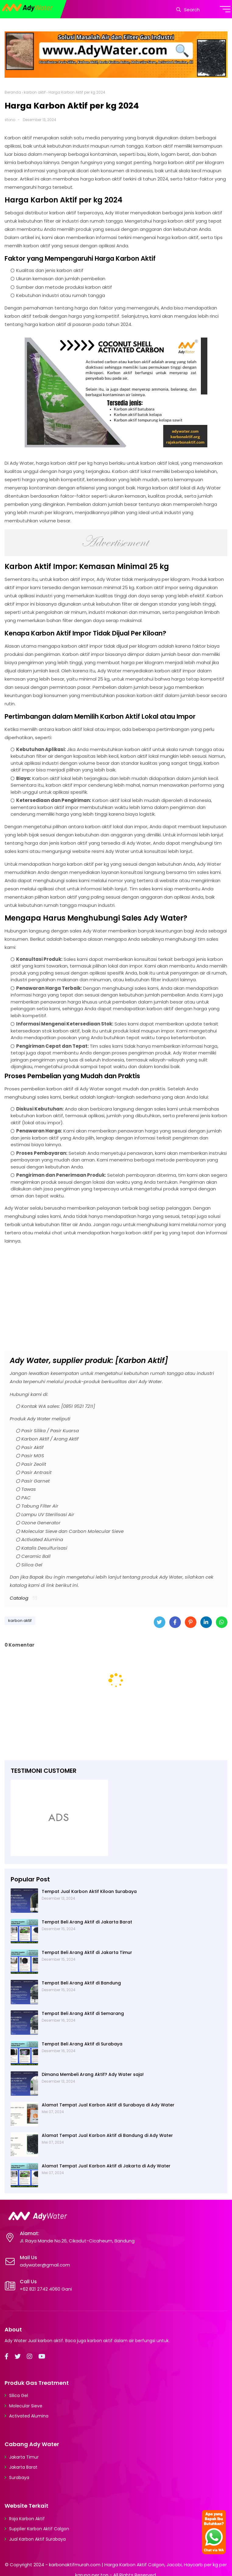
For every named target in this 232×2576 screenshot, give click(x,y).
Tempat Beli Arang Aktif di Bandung (81, 1983)
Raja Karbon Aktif (27, 2519)
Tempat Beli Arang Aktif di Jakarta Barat (87, 1922)
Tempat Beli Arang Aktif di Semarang (83, 2013)
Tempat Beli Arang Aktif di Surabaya (82, 2044)
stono (10, 119)
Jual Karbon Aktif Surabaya (37, 2539)
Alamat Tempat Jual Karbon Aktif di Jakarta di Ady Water (106, 2166)
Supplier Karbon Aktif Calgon (39, 2529)
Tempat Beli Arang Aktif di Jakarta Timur (87, 1952)
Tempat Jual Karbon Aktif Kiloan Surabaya (89, 1891)
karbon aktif (35, 92)
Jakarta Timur (24, 2457)
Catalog (19, 1598)
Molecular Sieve (25, 2406)
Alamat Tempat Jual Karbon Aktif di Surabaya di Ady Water (108, 2105)
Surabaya (19, 2477)
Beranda (13, 92)
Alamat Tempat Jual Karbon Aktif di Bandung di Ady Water (107, 2135)
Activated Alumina (28, 2416)
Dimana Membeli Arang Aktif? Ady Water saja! (93, 2074)
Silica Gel (18, 2395)
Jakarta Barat (23, 2467)
